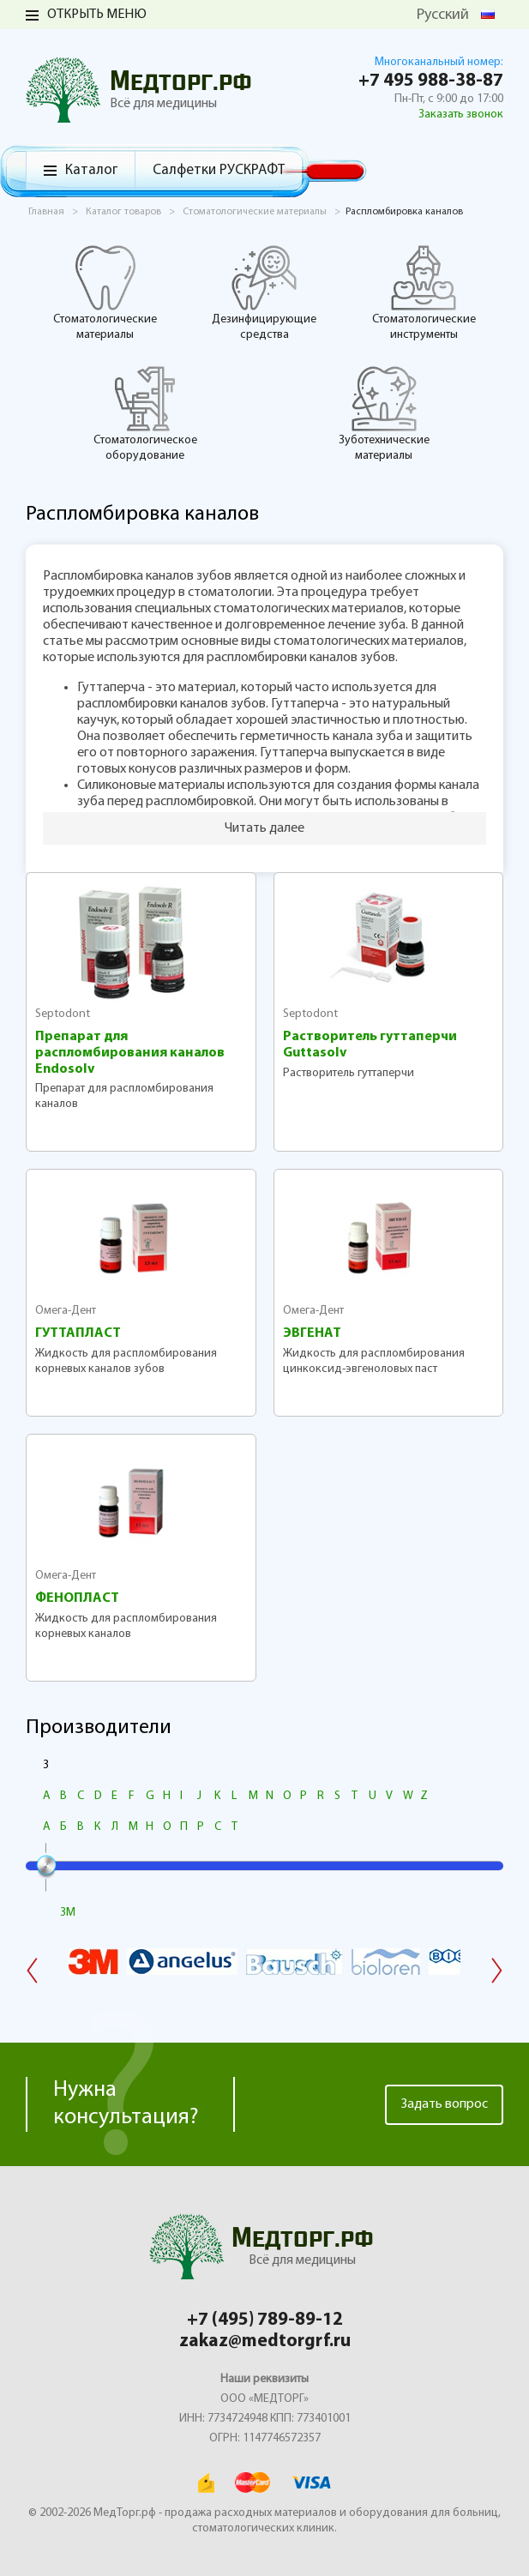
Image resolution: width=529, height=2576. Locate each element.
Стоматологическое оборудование (145, 413)
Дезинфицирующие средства (264, 292)
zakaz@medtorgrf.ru (265, 2341)
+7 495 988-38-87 (430, 81)
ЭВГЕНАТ (312, 1333)
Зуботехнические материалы (384, 413)
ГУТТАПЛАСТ (78, 1333)
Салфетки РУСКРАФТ (219, 170)
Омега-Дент (65, 1310)
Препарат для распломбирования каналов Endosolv (130, 1053)
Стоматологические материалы (105, 292)
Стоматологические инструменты (424, 292)
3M (67, 1912)
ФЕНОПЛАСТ (77, 1598)
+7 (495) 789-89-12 (265, 2320)
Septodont (62, 1014)
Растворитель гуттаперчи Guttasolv (370, 1045)
